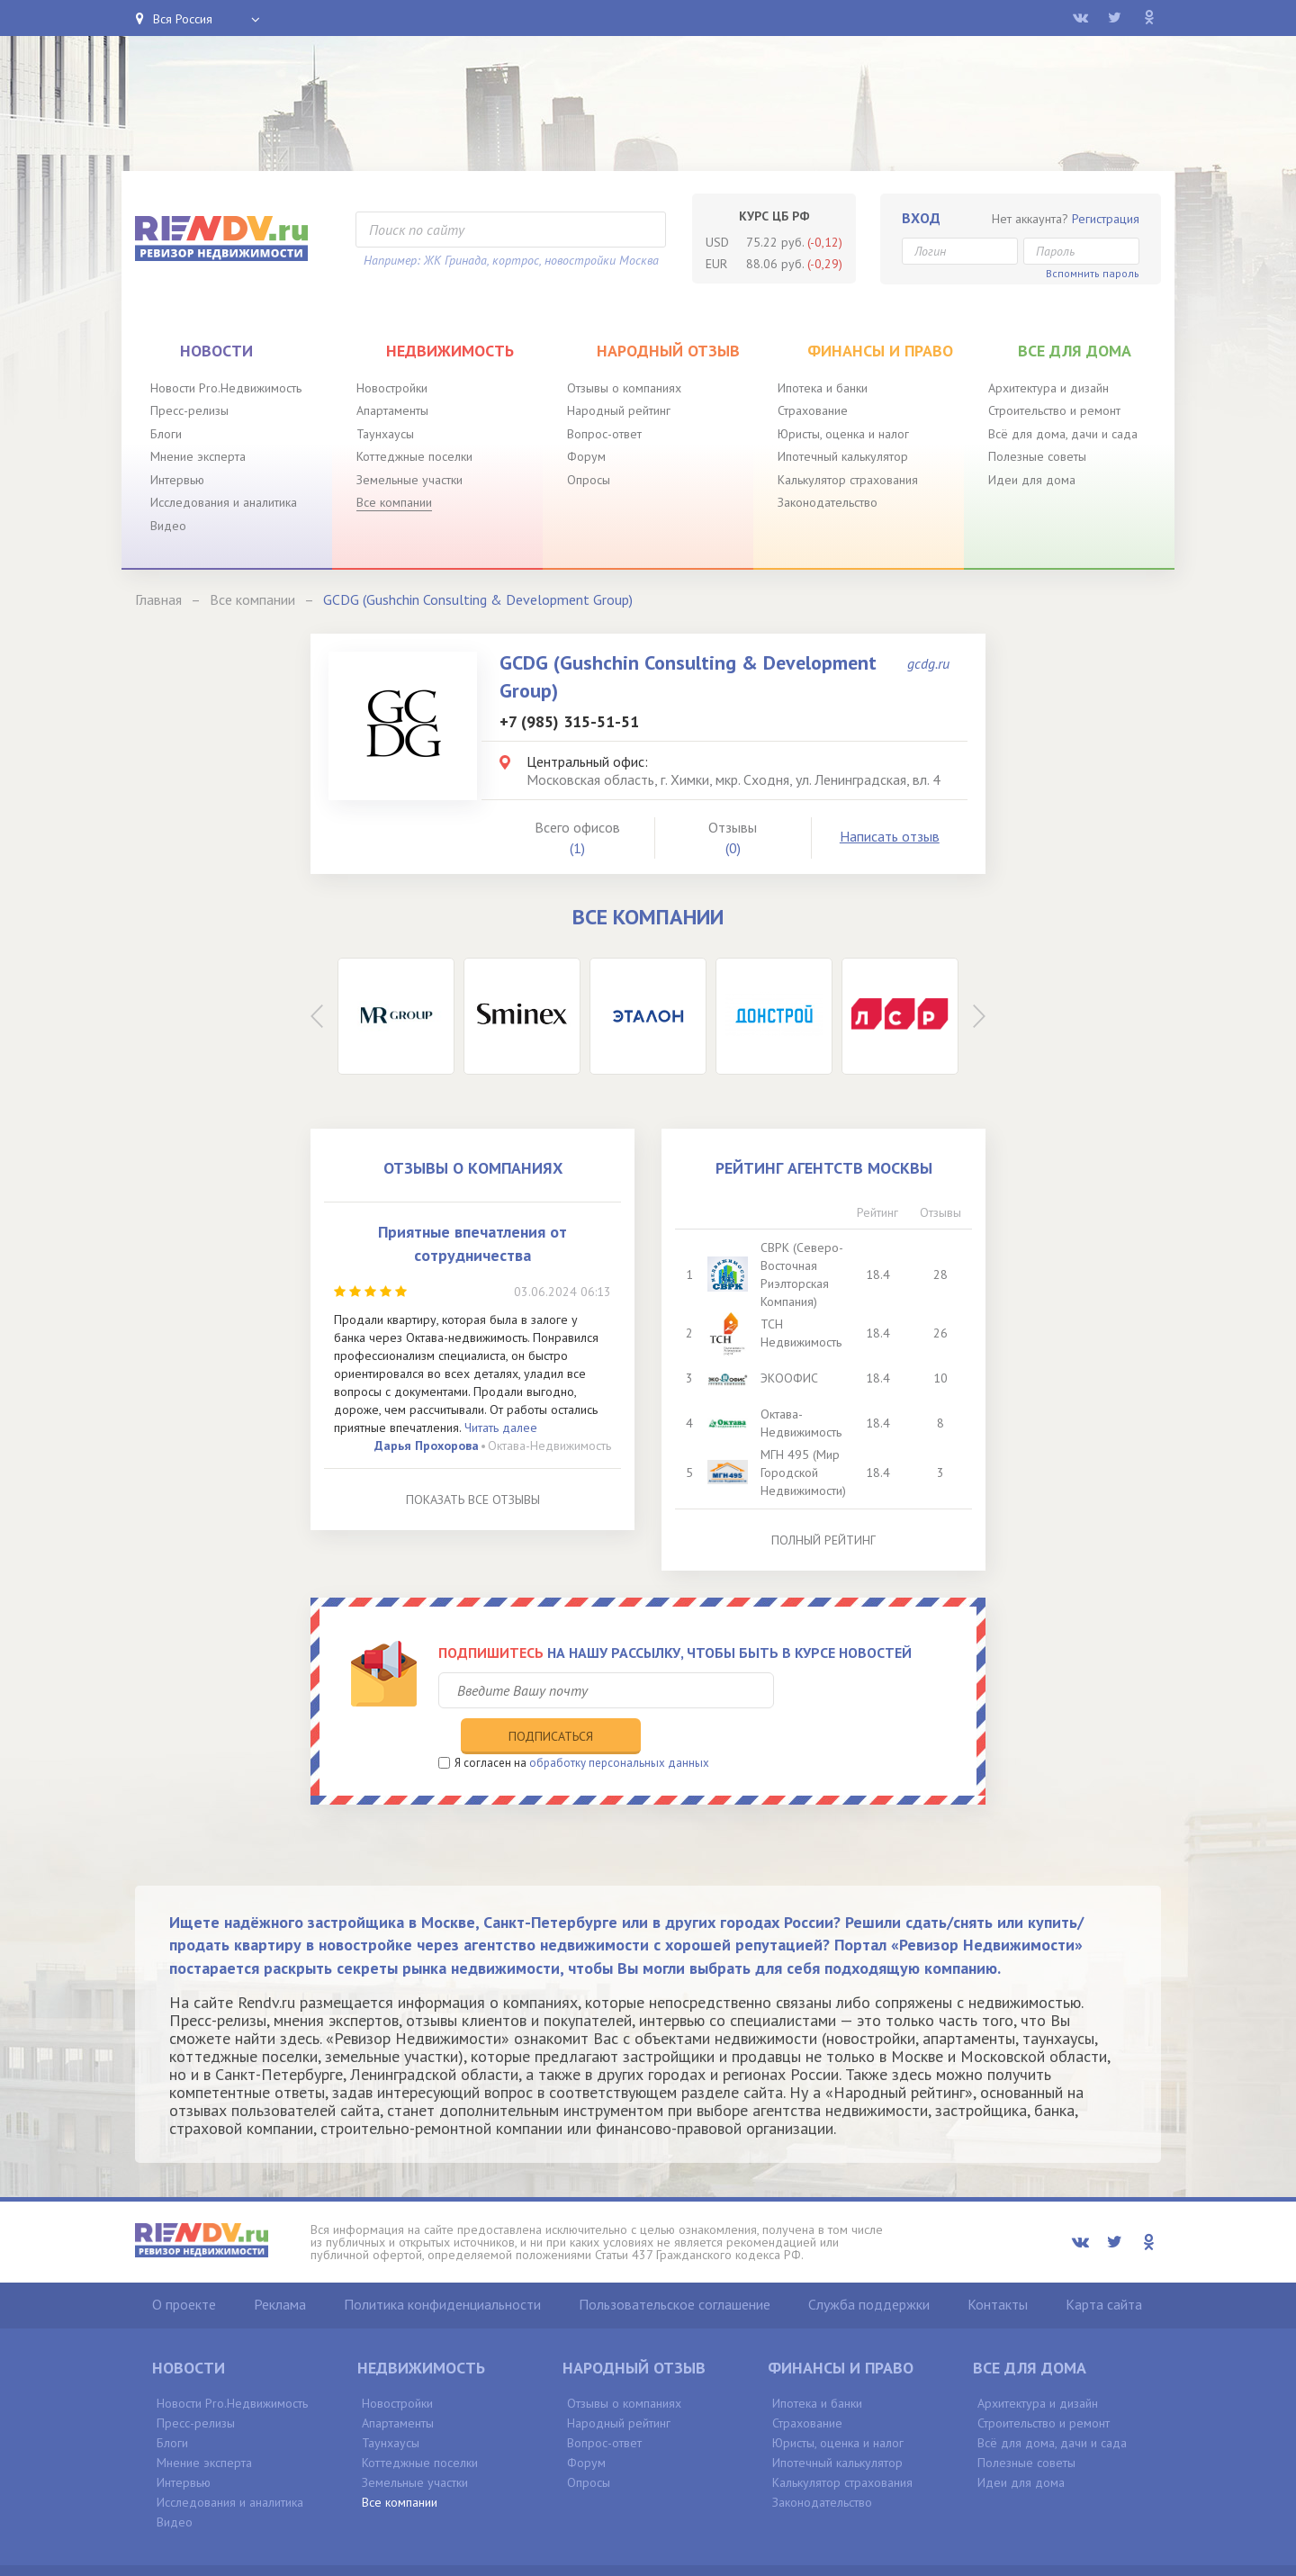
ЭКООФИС (790, 1378)
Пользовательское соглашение (674, 2267)
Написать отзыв (890, 836)
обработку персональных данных (619, 1726)
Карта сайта (1104, 2267)
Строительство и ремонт (1054, 410)
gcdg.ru (928, 663)
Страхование (813, 410)
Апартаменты (392, 410)
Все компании (394, 502)
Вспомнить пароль (1092, 273)
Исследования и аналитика (223, 502)
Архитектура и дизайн (1048, 388)
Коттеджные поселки (414, 456)
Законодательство (828, 502)
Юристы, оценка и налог (843, 434)
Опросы (588, 480)
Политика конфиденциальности (442, 2267)
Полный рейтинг (823, 1540)
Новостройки (392, 388)
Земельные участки (409, 480)
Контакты (998, 2267)
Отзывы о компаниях (624, 388)
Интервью (177, 480)
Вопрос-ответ (604, 434)
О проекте (184, 2267)
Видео (168, 526)
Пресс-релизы (189, 410)
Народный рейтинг (618, 410)
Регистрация (1105, 219)
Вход (921, 218)
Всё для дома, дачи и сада (1063, 434)
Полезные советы (1037, 456)
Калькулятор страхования (848, 480)
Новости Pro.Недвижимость (226, 388)
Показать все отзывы (473, 1499)
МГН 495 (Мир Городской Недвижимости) (804, 1472)
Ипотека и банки (823, 388)
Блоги (166, 434)
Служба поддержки (869, 2267)
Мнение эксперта (198, 456)
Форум (586, 456)
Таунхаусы (385, 434)
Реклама (280, 2267)
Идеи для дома (1032, 480)
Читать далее (500, 1427)
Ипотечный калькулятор (843, 456)
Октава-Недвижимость (549, 1445)
